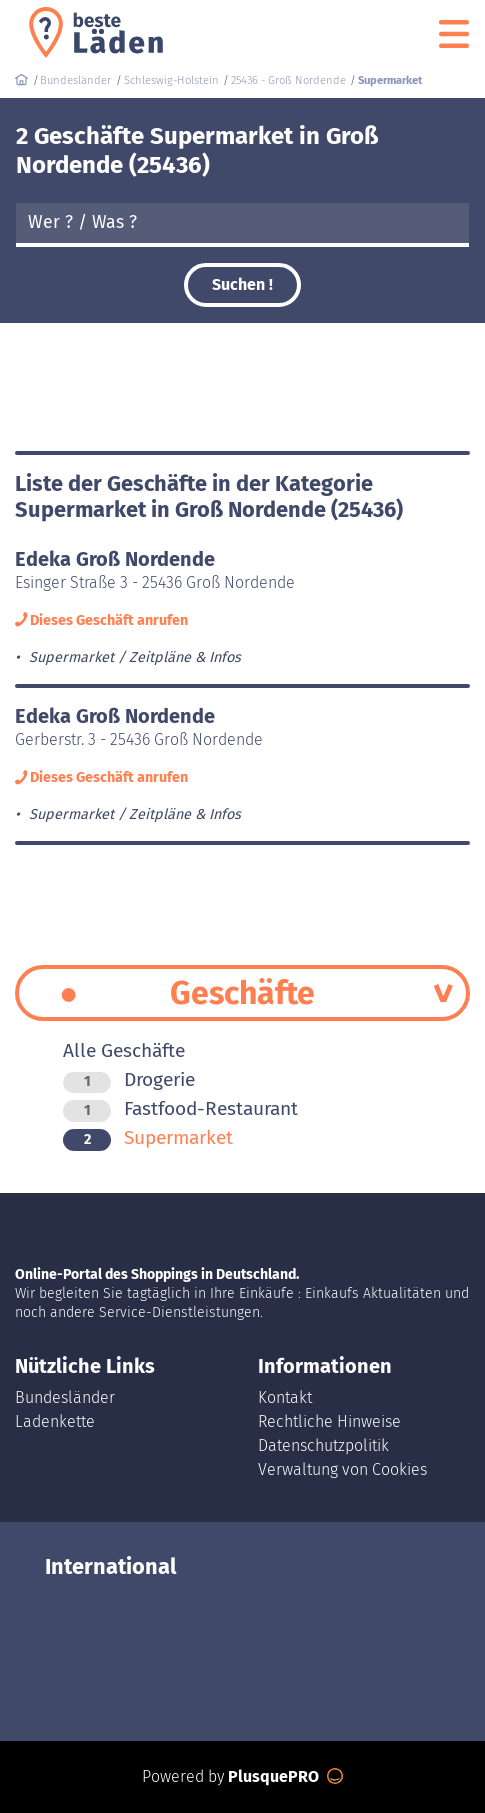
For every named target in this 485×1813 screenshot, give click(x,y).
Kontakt (285, 1397)
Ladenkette (55, 1421)
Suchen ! (242, 284)
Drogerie (129, 1079)
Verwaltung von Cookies (342, 1469)
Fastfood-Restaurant (180, 1108)
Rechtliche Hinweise (329, 1421)
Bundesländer (65, 1397)
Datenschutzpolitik (323, 1445)
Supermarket (148, 1137)
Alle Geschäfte (124, 1050)
